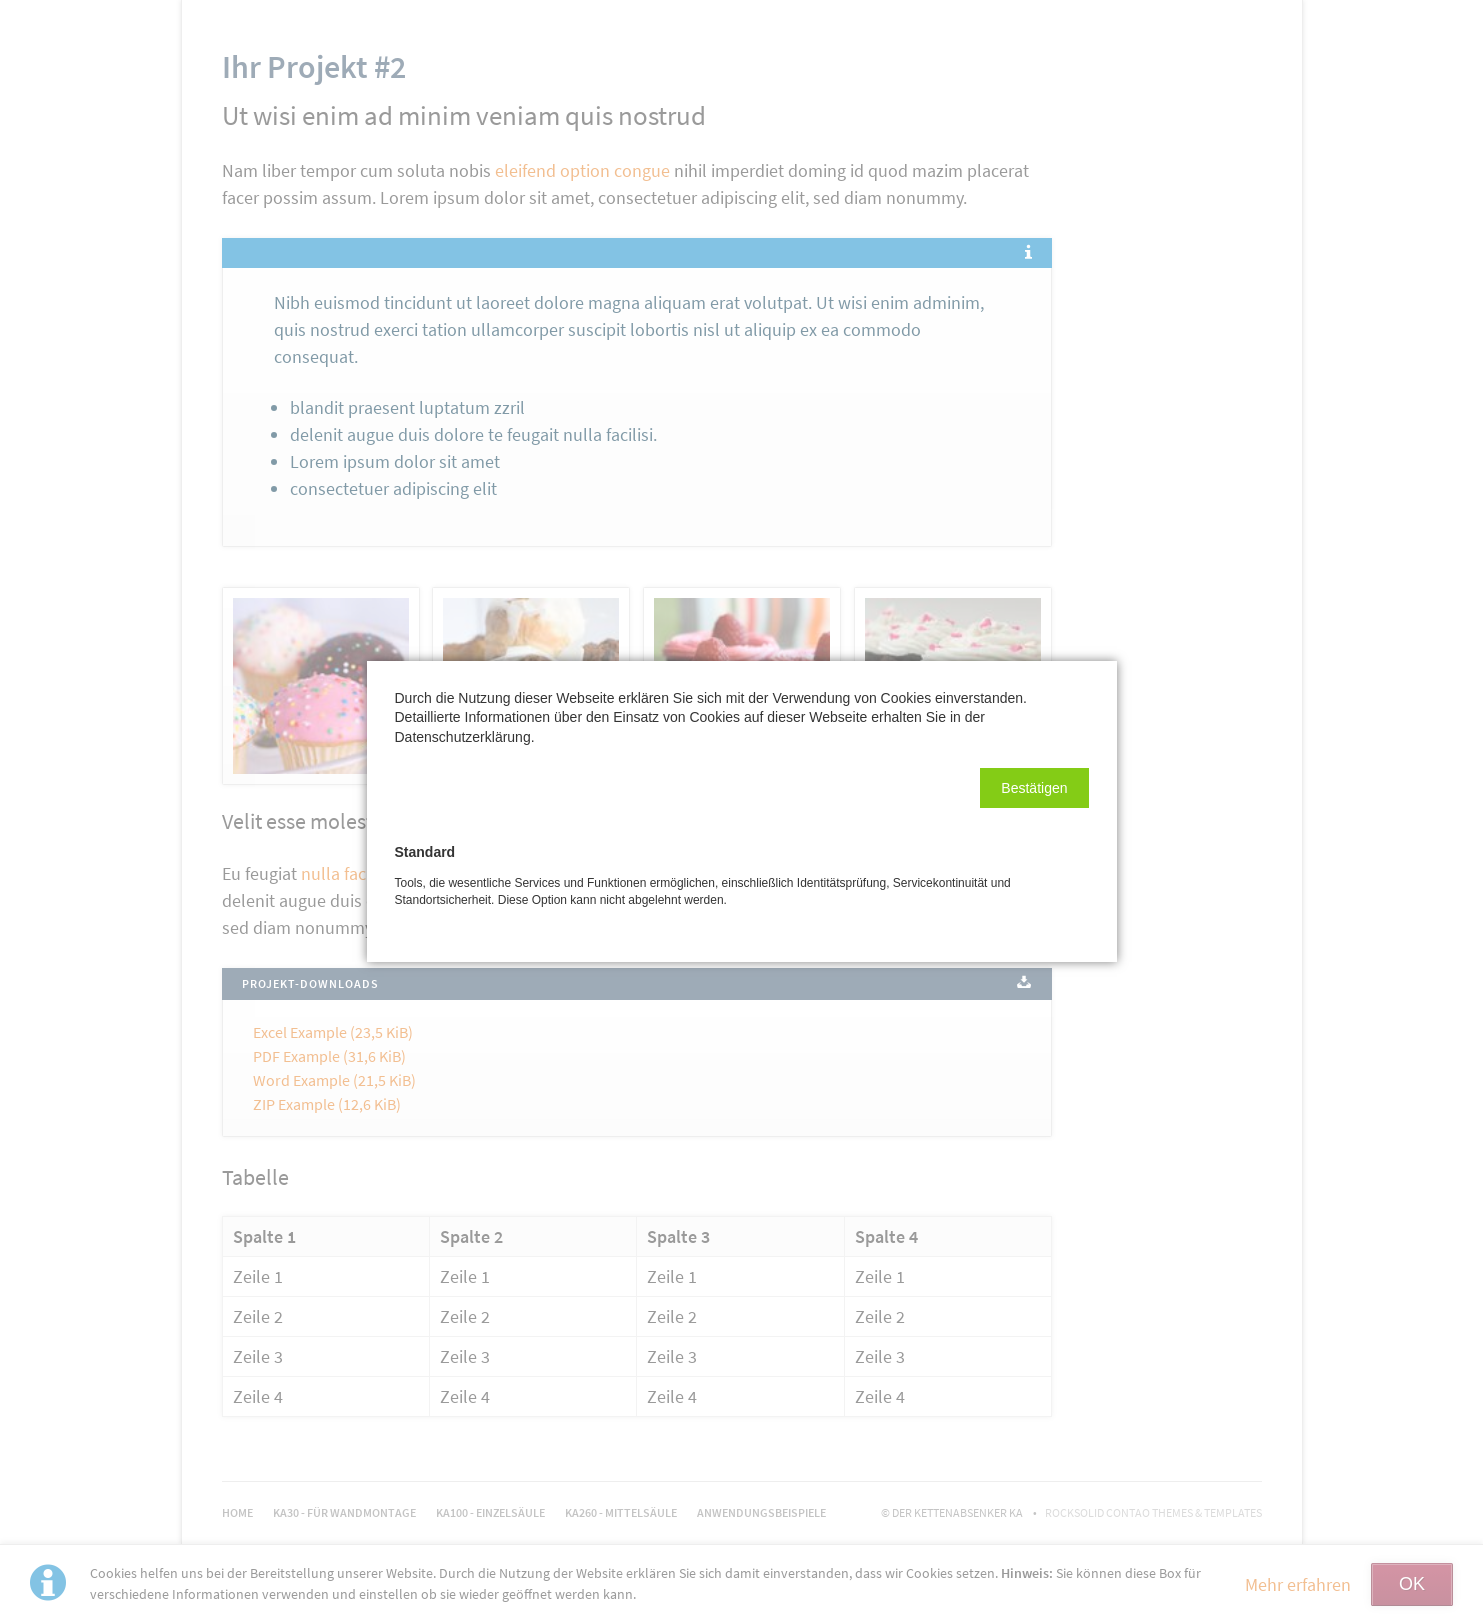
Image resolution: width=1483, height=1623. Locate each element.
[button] (1034, 788)
